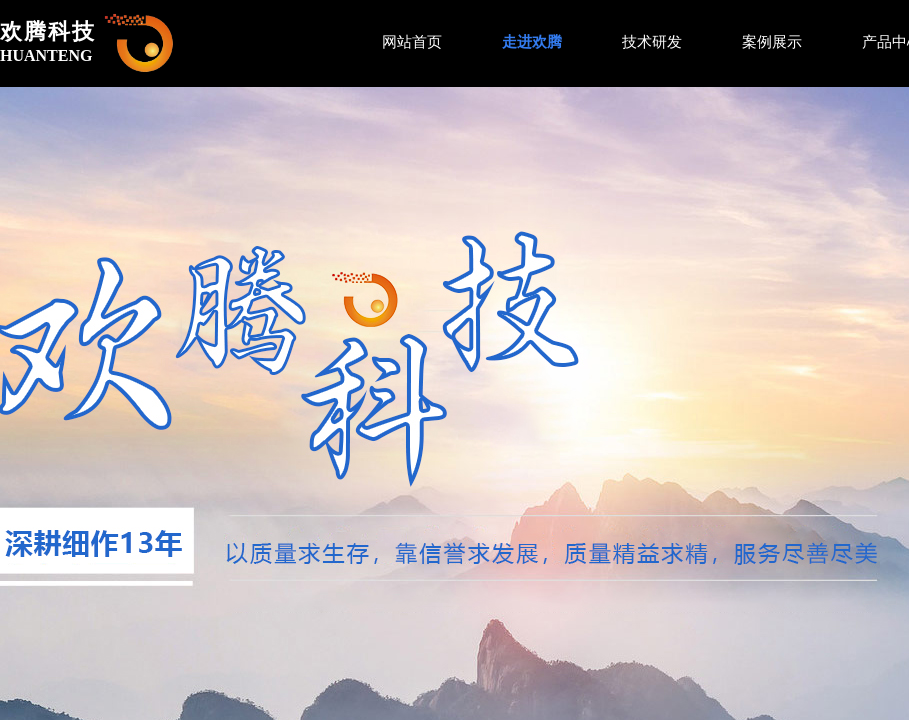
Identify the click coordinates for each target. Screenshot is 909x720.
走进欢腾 (532, 42)
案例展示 (772, 42)
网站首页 (412, 42)
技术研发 (652, 42)
